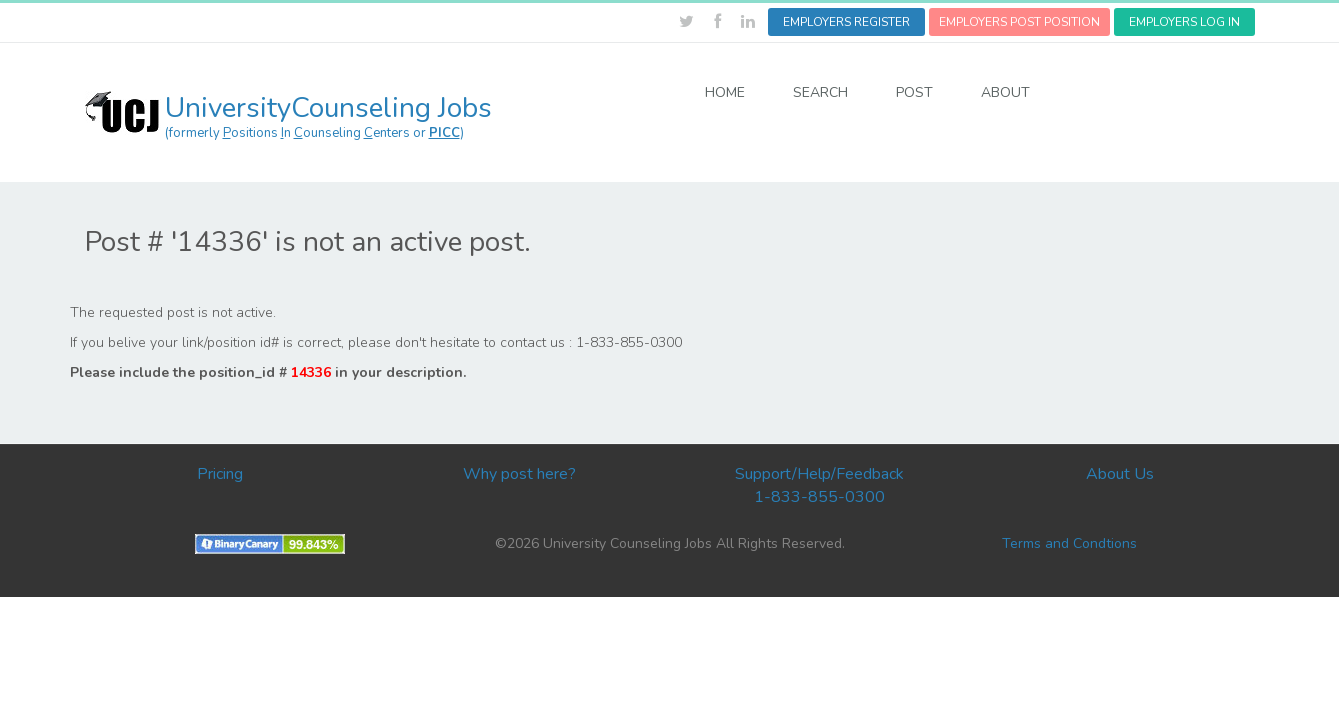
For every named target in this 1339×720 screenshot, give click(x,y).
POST (914, 92)
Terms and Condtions (1069, 543)
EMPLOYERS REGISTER (846, 22)
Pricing (220, 474)
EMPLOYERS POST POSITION (1019, 22)
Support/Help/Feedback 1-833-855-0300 (819, 485)
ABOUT (1005, 92)
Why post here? (519, 474)
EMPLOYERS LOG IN (1184, 22)
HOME (725, 92)
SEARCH (820, 92)
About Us (1120, 474)
